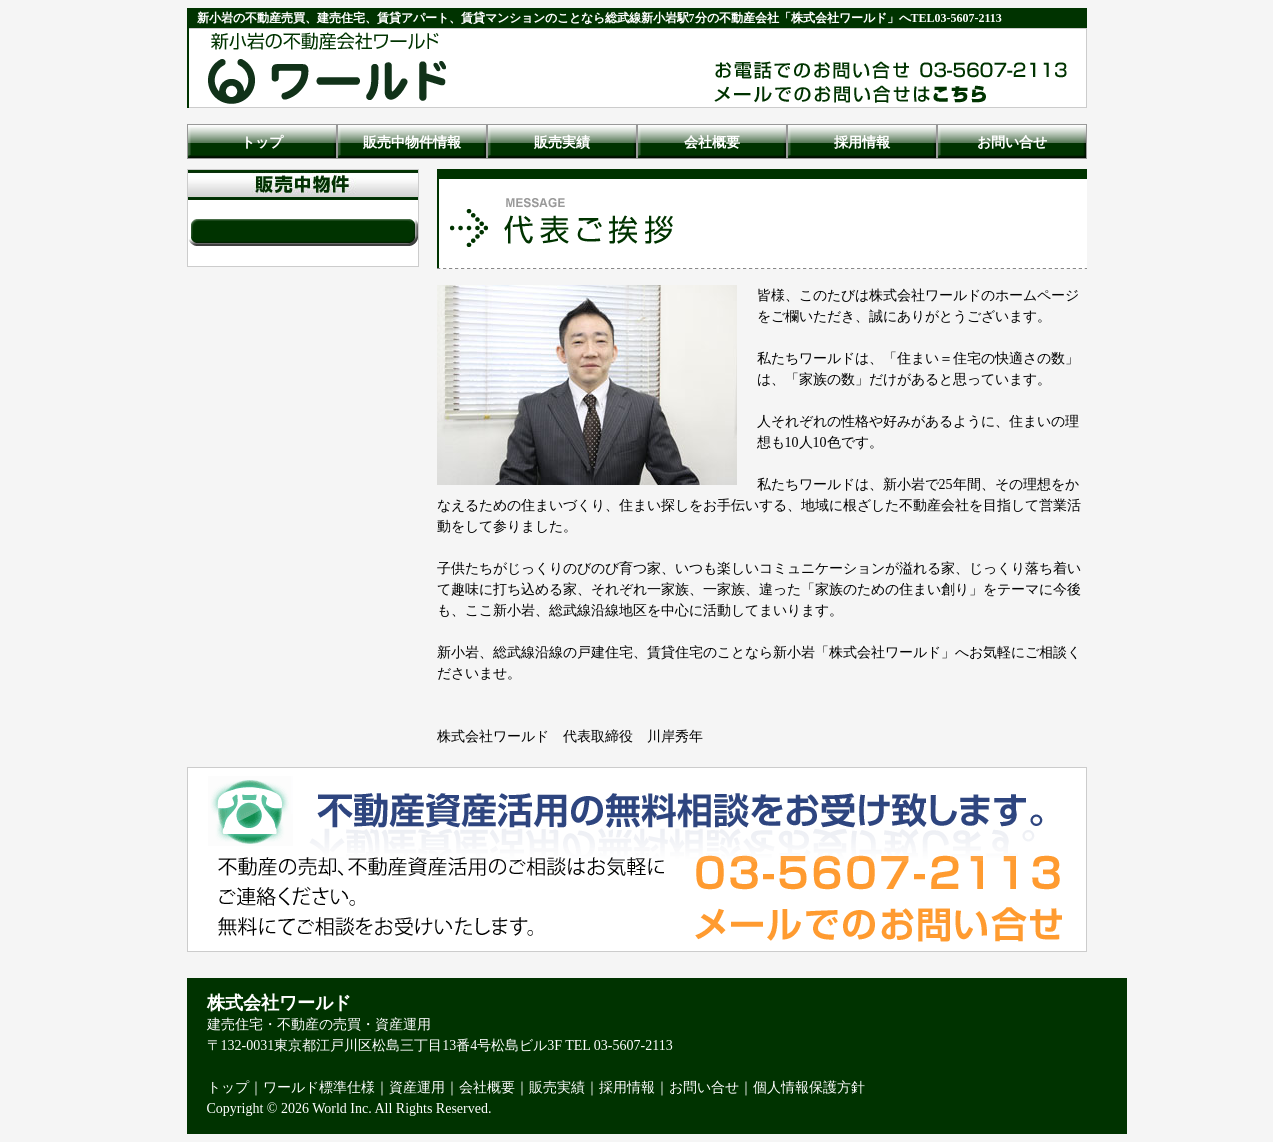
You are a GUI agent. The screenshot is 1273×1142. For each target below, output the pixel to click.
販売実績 (562, 142)
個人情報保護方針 (809, 1087)
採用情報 (862, 142)
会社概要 (712, 142)
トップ (262, 142)
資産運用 (417, 1087)
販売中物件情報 (412, 142)
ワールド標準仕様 (319, 1087)
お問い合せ (1012, 142)
